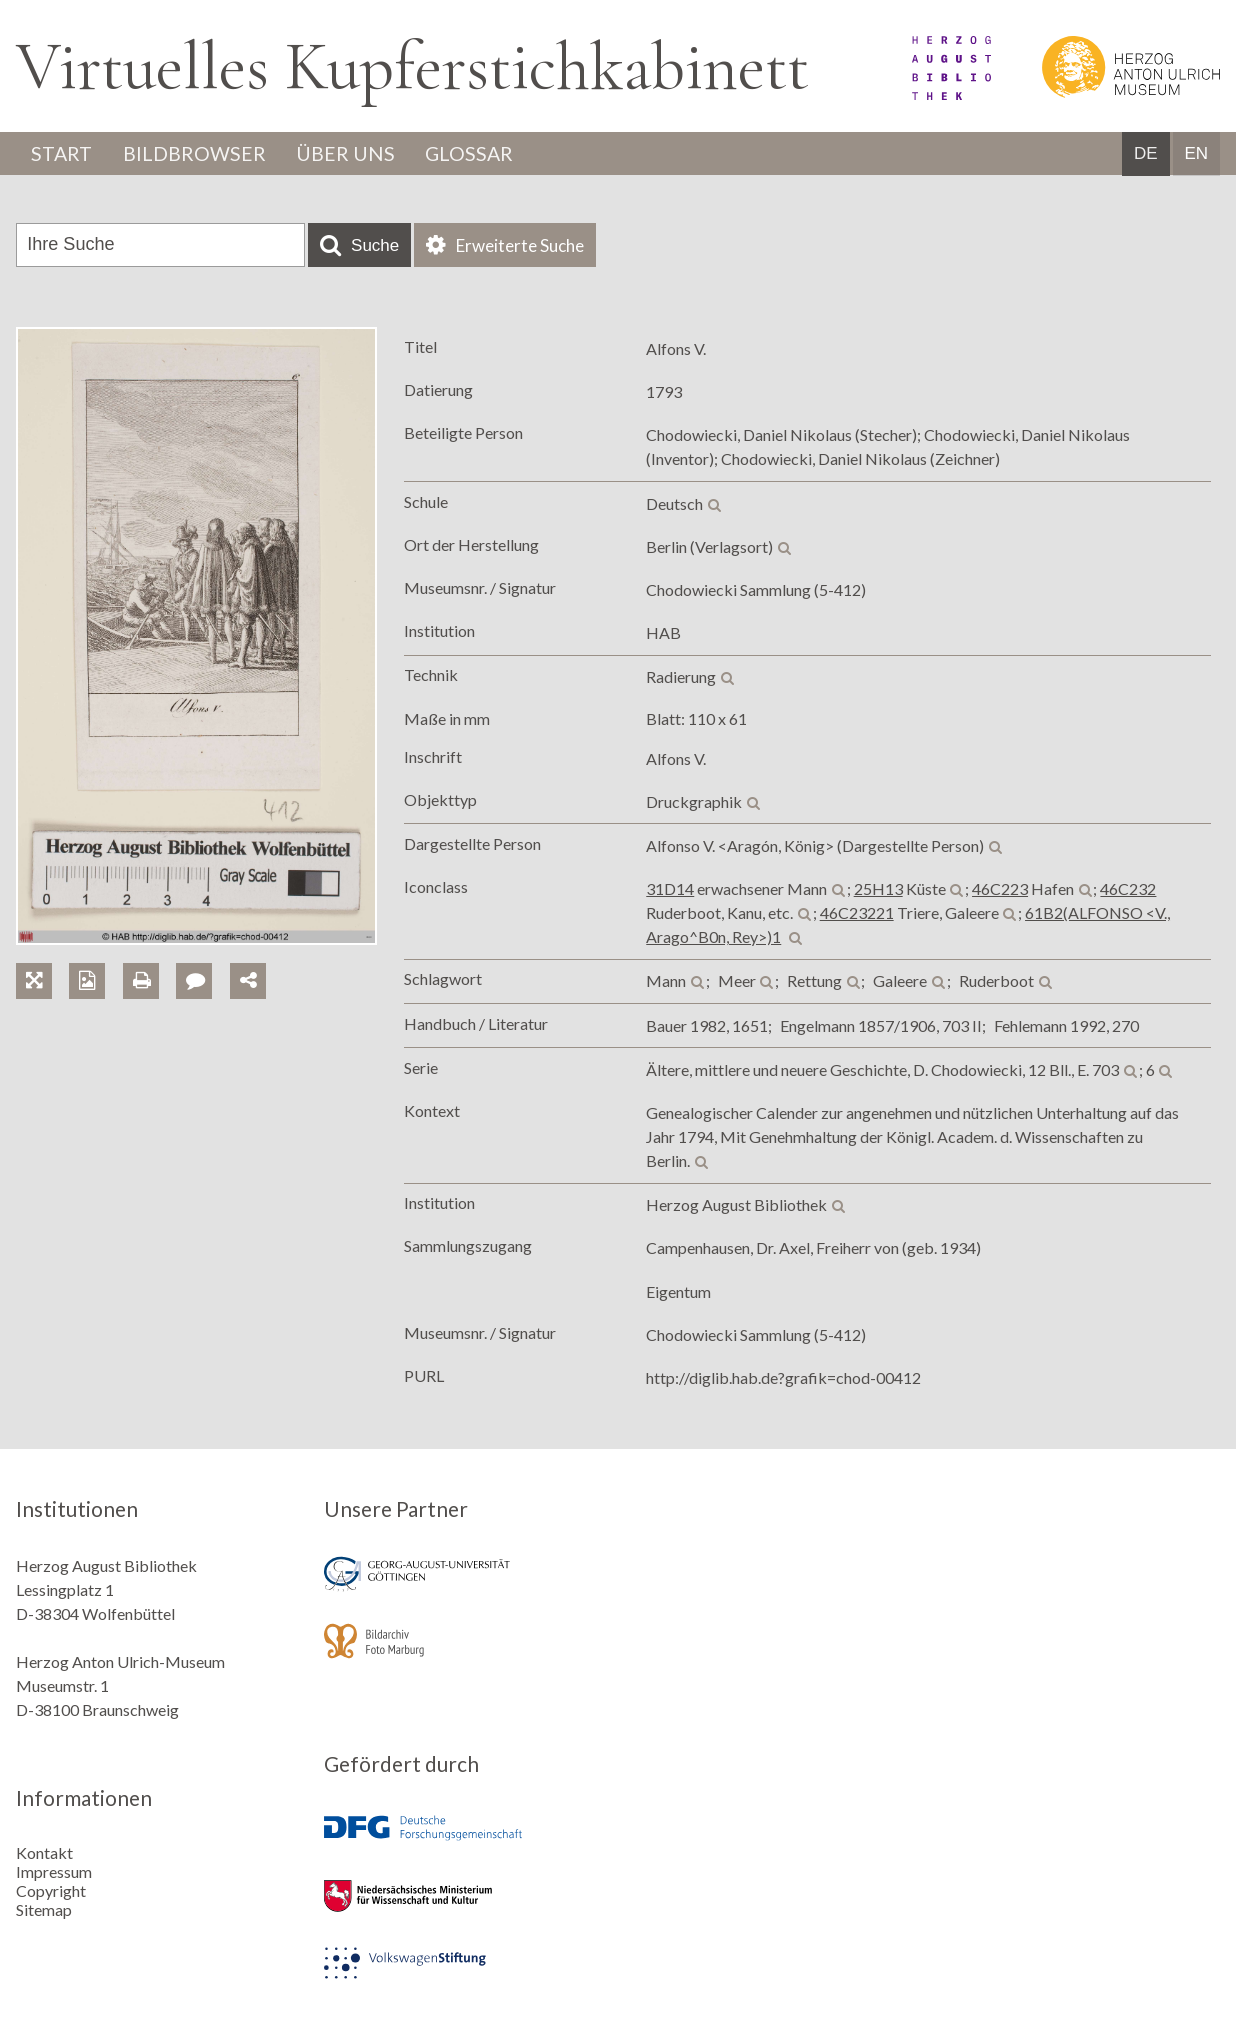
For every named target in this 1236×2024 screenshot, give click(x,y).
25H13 (878, 889)
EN (1196, 154)
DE (1146, 154)
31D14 (670, 889)
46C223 (1000, 889)
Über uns (350, 154)
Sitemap (44, 1909)
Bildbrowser (197, 154)
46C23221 (857, 913)
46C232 (1128, 889)
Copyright (51, 1890)
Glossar (477, 154)
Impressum (54, 1871)
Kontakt (44, 1852)
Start (63, 154)
